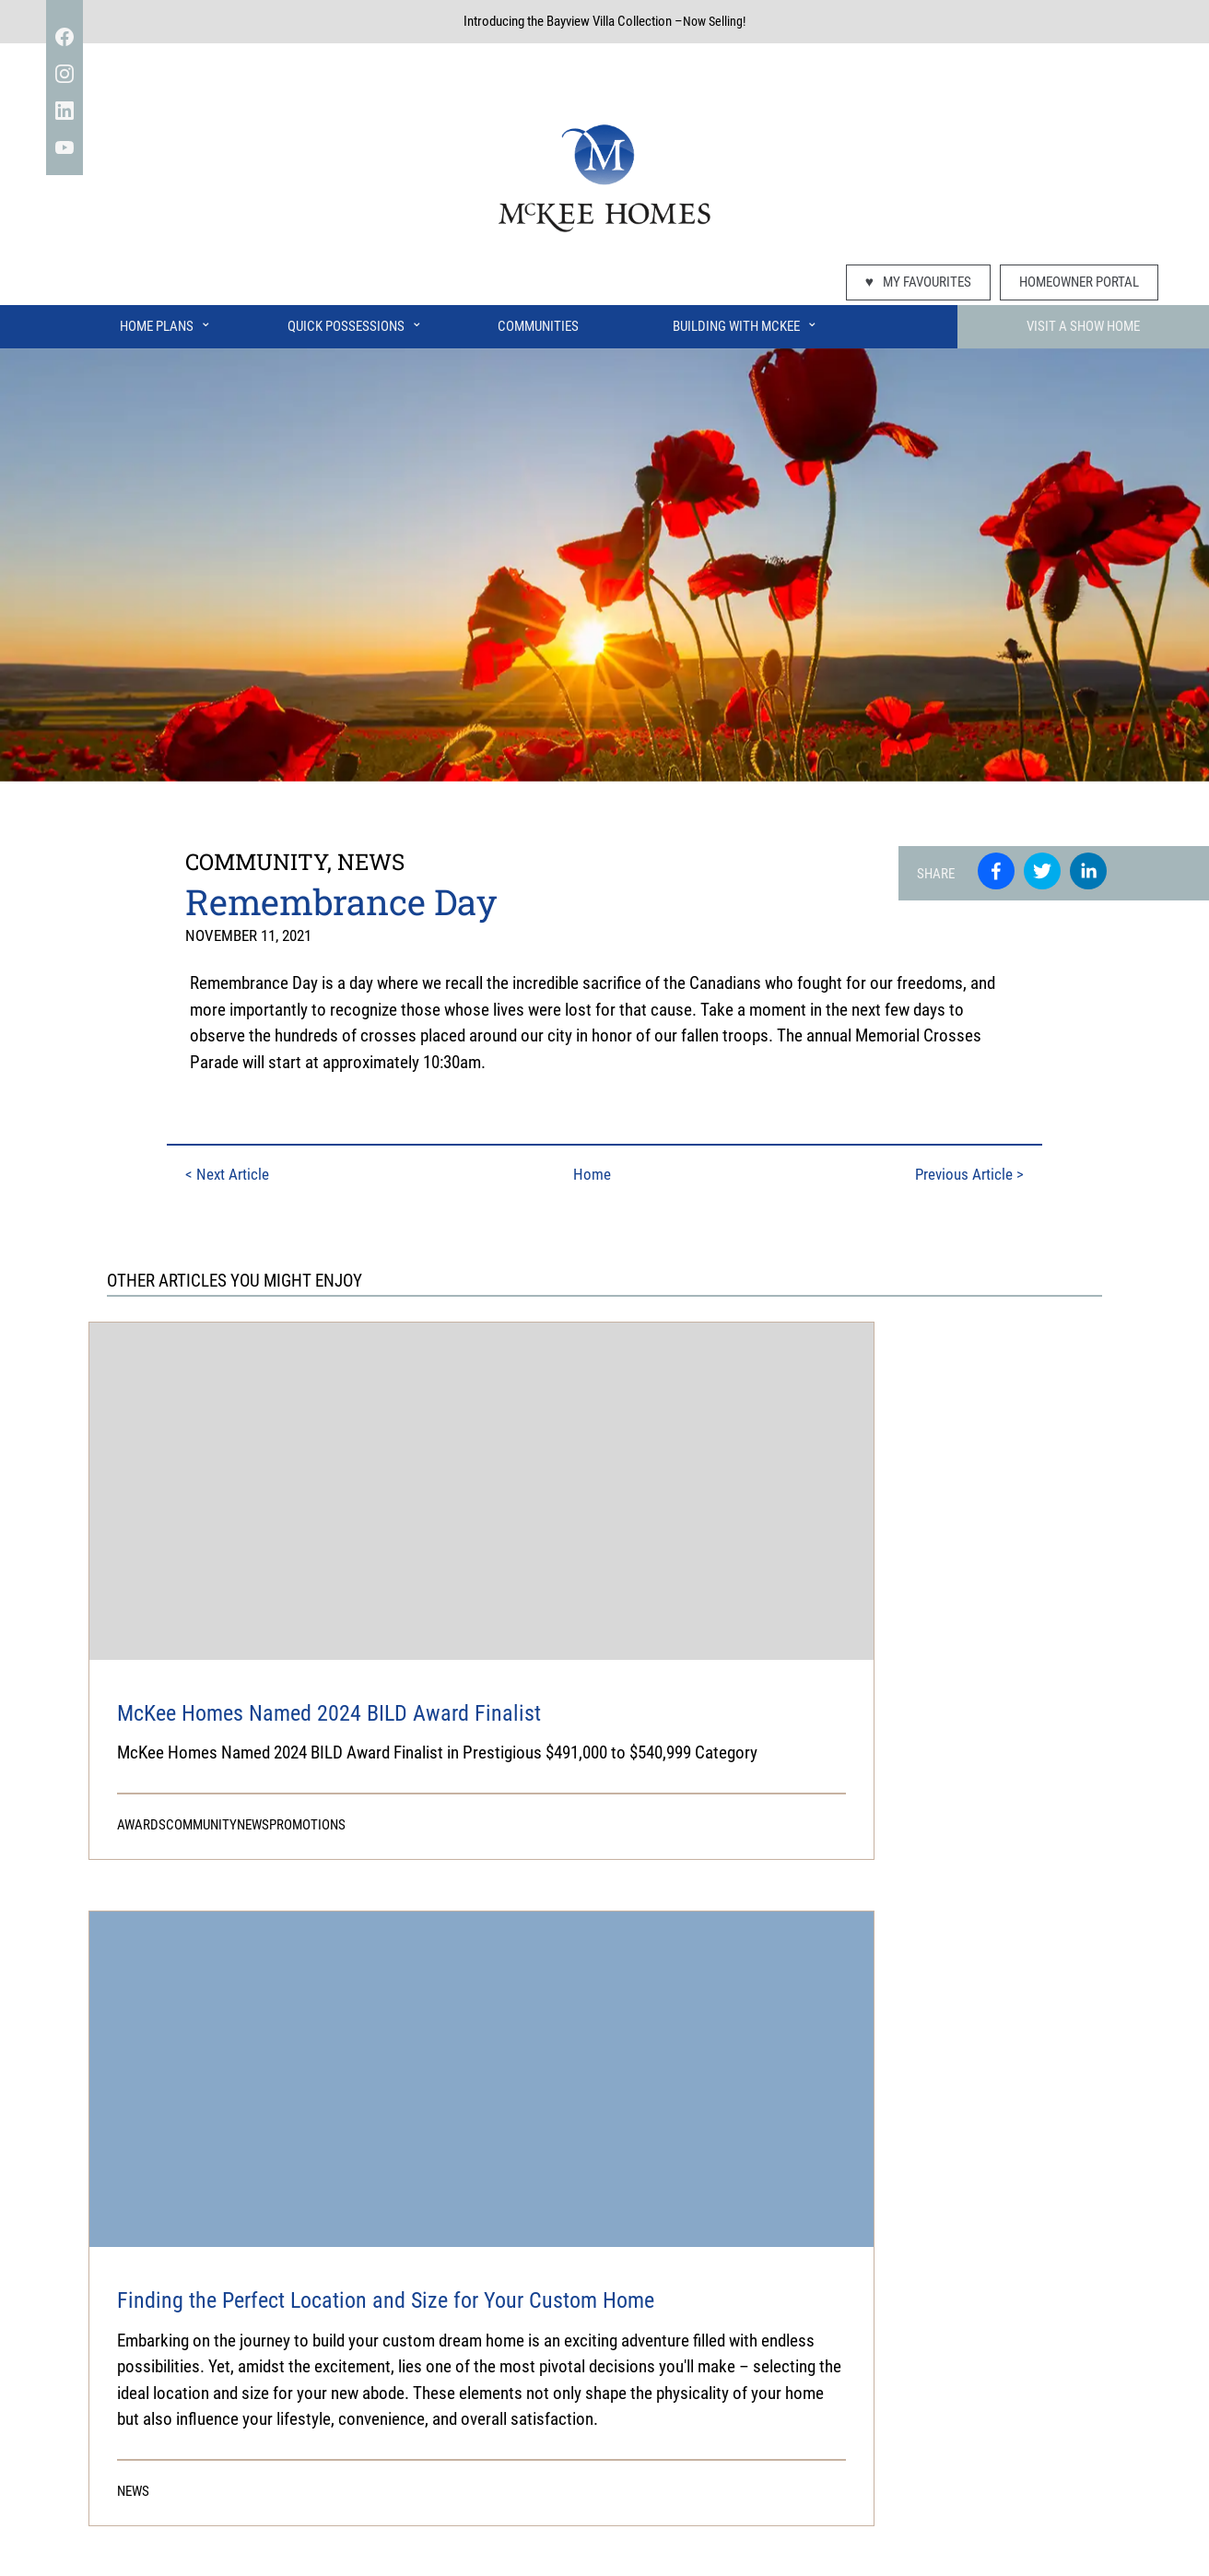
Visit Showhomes (439, 2448)
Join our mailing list (1095, 2448)
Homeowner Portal (1079, 282)
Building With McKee (745, 322)
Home (594, 1173)
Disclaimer (574, 2519)
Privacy (495, 2519)
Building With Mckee (669, 2448)
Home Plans (166, 322)
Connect (844, 2448)
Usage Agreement (683, 2519)
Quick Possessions (355, 322)
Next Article (221, 1173)
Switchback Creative (768, 2554)
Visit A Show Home (1083, 326)
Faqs (352, 2448)
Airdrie (774, 2448)
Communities (538, 326)
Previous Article (977, 1173)
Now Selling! (714, 21)
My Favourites (918, 282)
